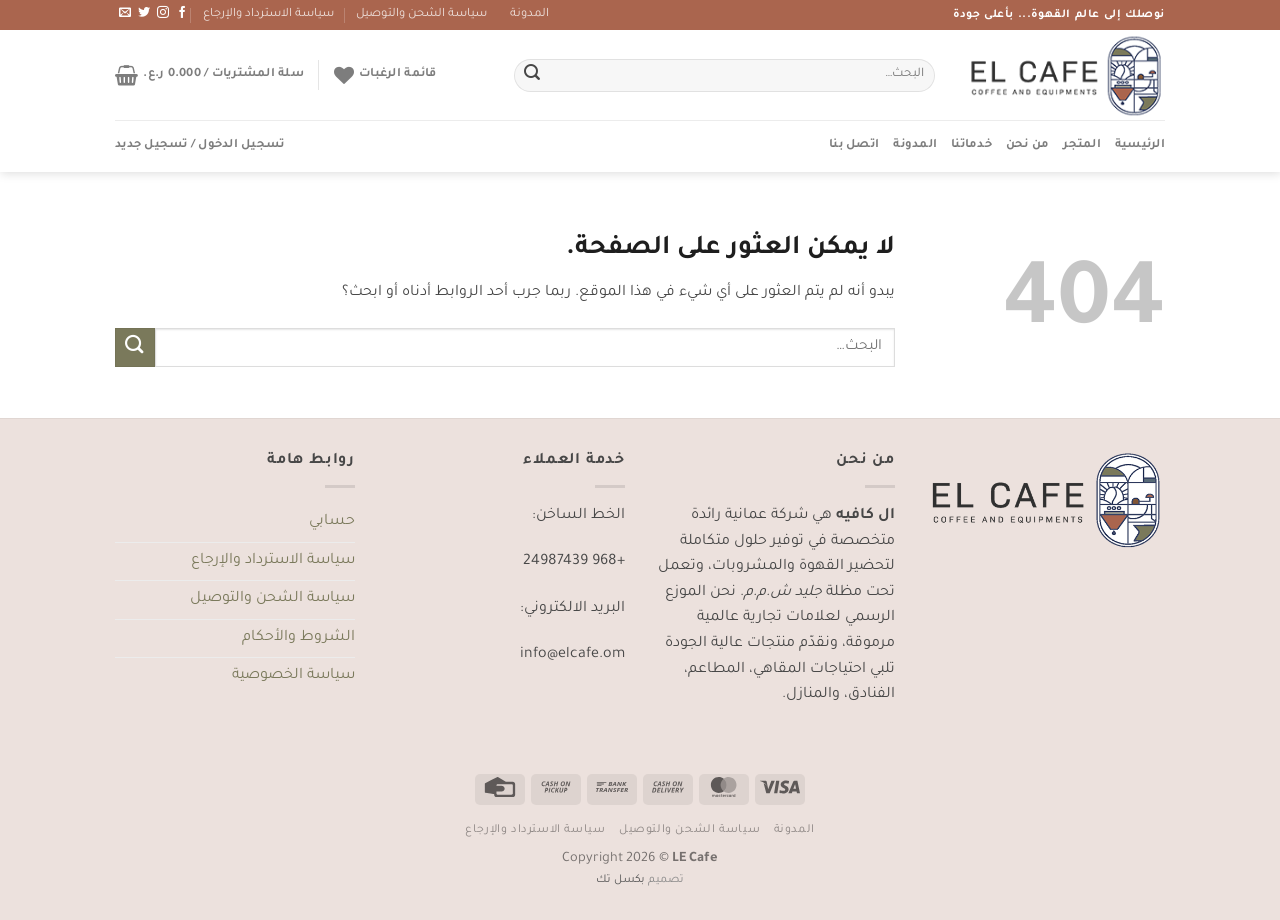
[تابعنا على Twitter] (144, 13)
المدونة (529, 14)
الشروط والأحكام (298, 638)
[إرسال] (532, 76)
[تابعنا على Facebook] (182, 13)
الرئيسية (1140, 145)
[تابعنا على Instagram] (163, 13)
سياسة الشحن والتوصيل (421, 14)
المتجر (1082, 145)
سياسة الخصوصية (293, 676)
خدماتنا (971, 145)
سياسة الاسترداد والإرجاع (268, 14)
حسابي (332, 522)
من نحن (1028, 145)
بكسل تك (620, 880)
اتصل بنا (854, 145)
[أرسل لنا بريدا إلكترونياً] (125, 13)
